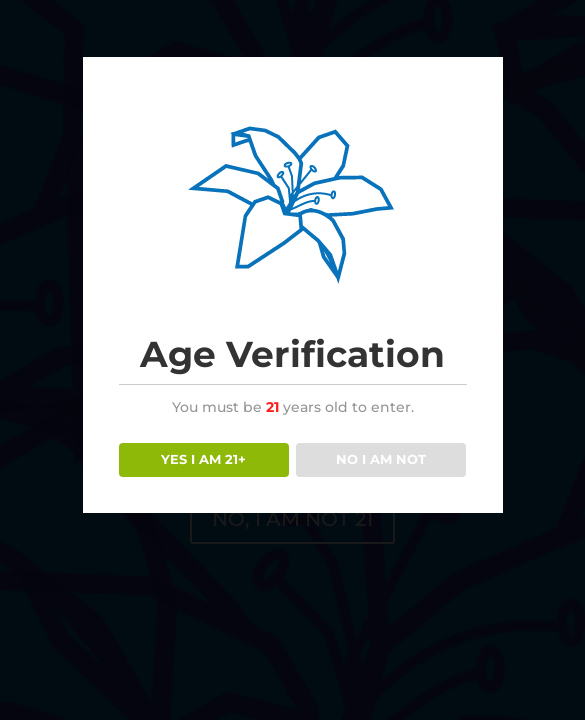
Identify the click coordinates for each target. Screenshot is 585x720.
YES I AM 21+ (203, 459)
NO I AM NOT (381, 459)
